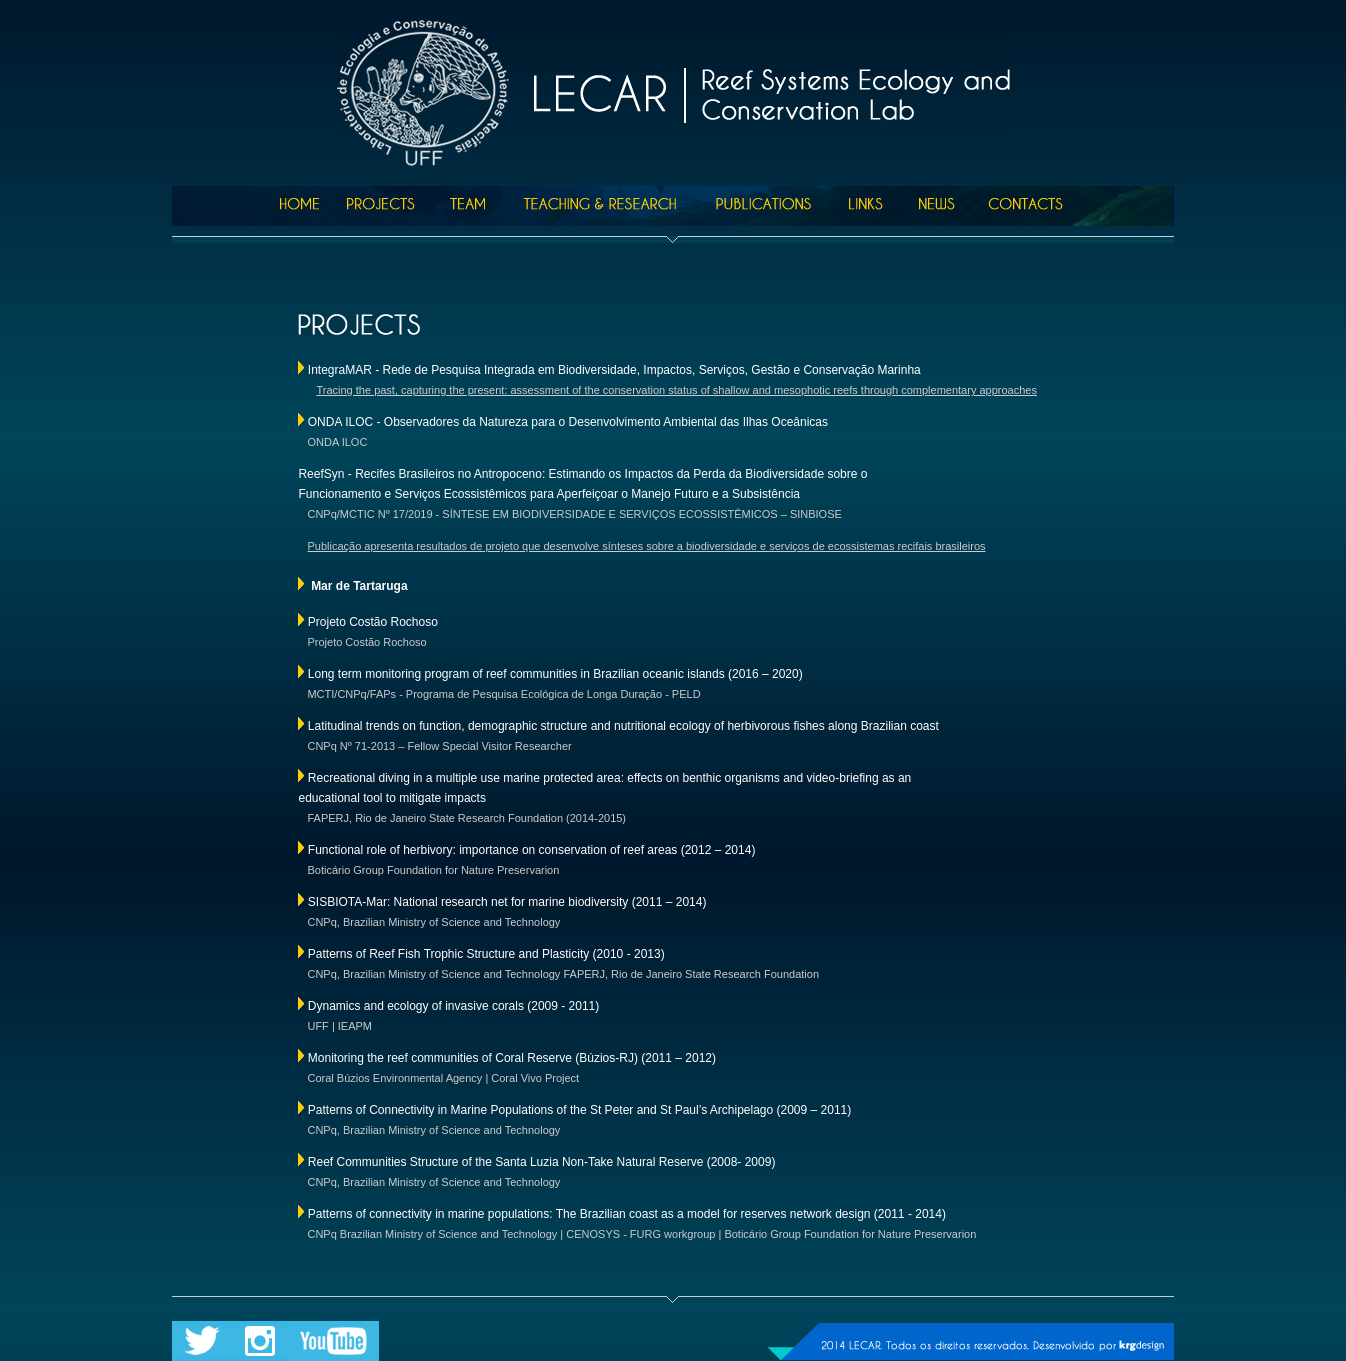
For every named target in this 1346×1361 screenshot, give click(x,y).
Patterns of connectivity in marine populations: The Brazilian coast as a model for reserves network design (587, 1214)
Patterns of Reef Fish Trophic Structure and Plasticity (448, 954)
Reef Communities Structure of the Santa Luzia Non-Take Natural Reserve (506, 1162)
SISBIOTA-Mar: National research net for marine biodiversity (468, 902)
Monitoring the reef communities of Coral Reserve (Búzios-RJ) (473, 1058)
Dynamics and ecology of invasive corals (416, 1006)
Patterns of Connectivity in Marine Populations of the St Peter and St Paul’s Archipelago (540, 1110)
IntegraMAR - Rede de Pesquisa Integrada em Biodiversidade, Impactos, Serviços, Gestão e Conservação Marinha (614, 370)
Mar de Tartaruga (359, 586)
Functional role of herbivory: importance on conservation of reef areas (493, 850)
